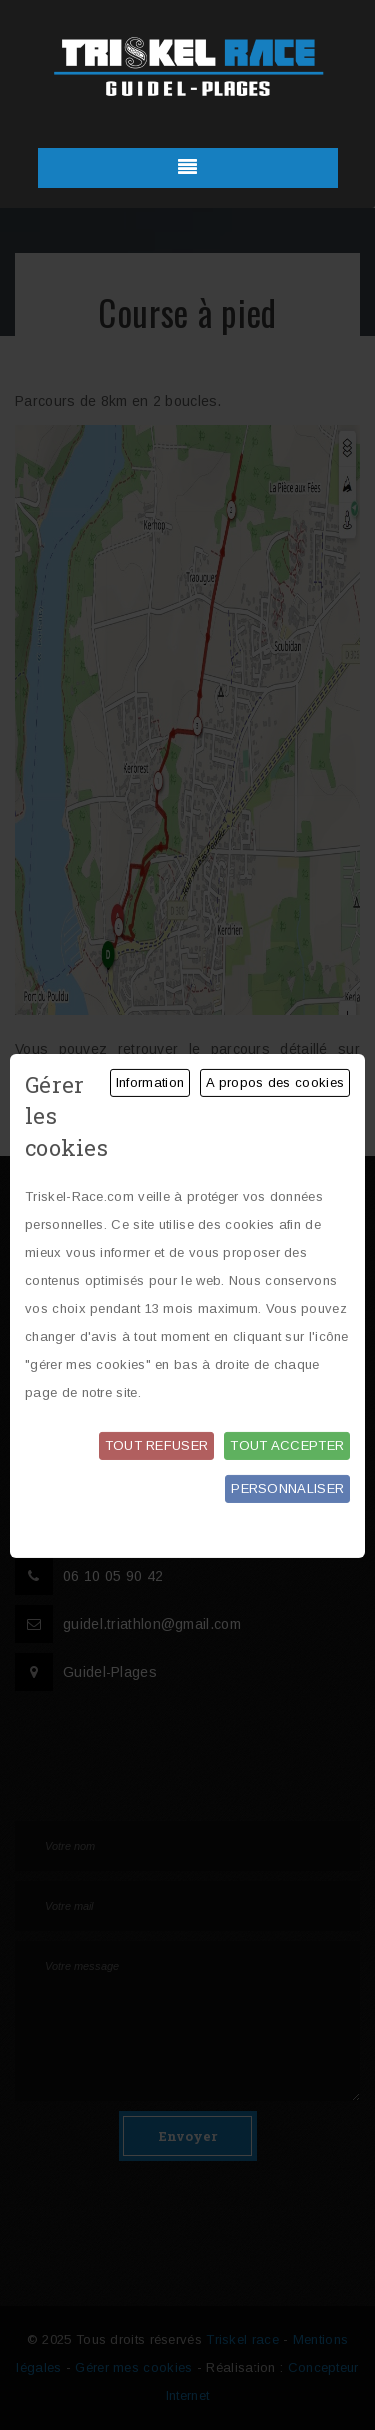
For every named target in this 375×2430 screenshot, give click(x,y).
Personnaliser (287, 1488)
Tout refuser (157, 1445)
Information (150, 1082)
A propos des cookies (275, 1082)
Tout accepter (287, 1445)
